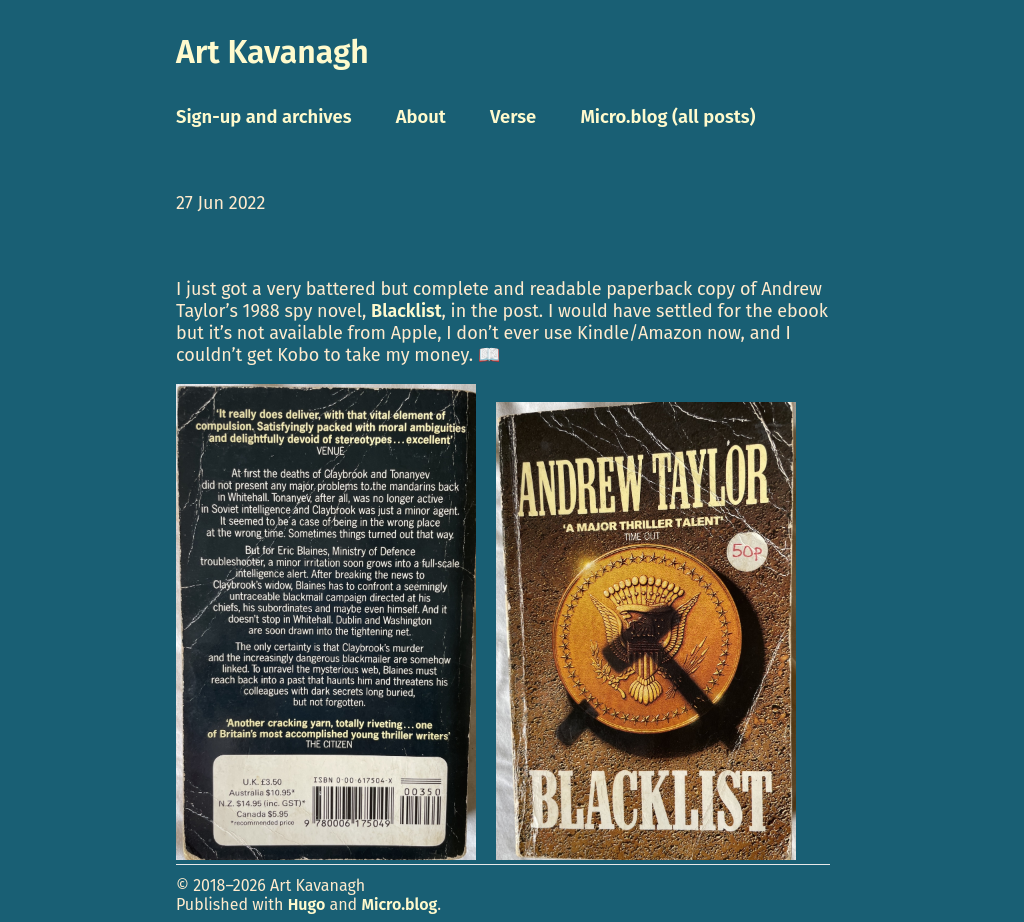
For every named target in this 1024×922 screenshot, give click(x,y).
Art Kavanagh (272, 52)
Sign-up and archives (264, 117)
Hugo (307, 904)
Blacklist (406, 311)
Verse (513, 117)
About (421, 117)
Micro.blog (399, 904)
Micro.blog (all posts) (667, 117)
